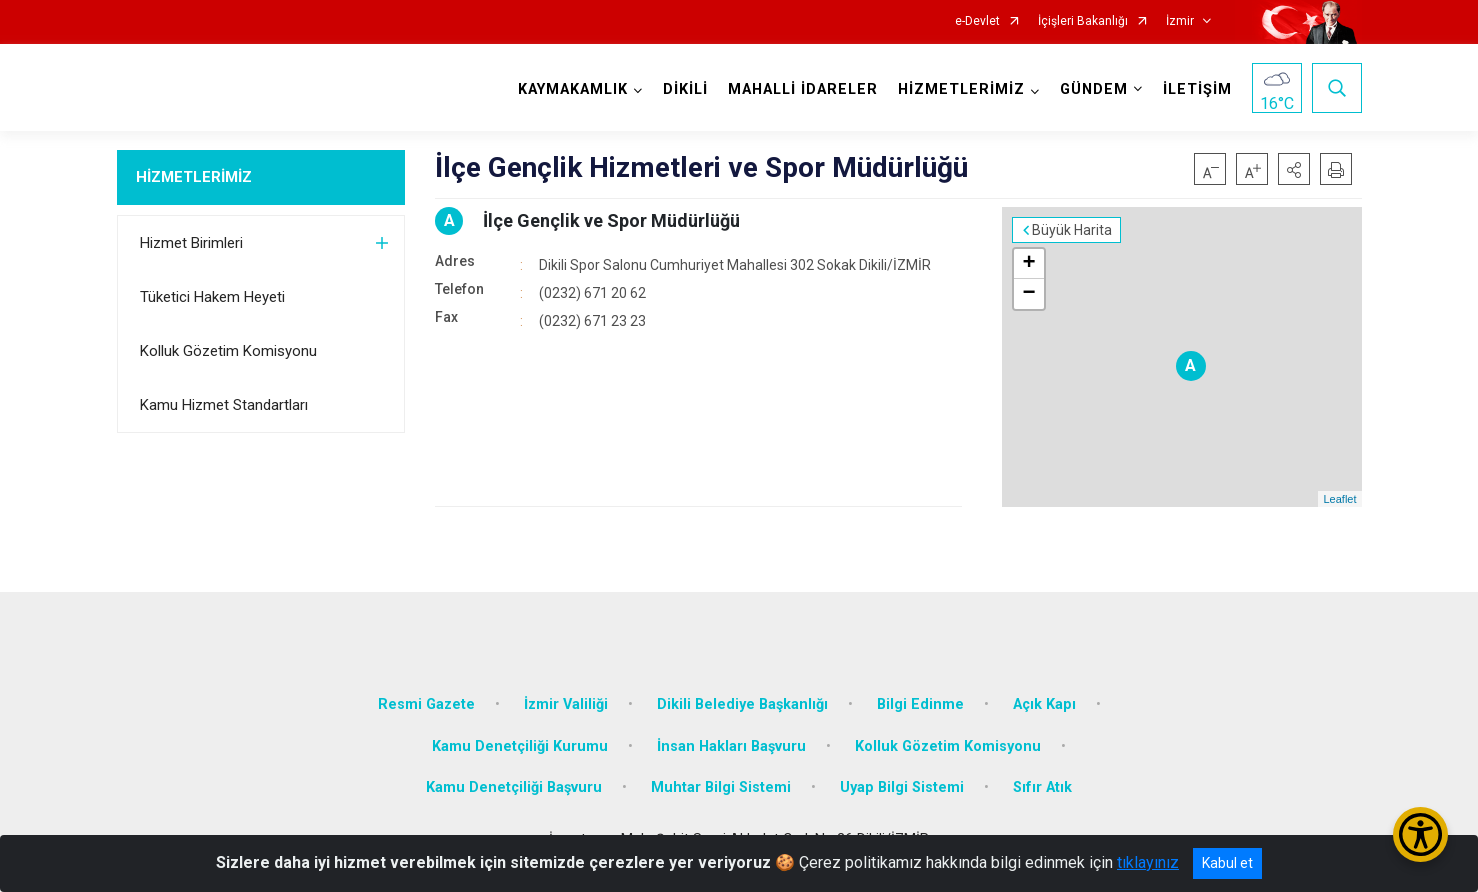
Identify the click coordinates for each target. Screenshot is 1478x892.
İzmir (1180, 21)
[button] (1294, 169)
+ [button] (1028, 264)
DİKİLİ (685, 89)
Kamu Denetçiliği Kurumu (520, 746)
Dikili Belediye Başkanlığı (742, 704)
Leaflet (1339, 499)
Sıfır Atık (1042, 787)
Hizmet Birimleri (191, 243)
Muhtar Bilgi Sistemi (721, 787)
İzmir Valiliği (566, 704)
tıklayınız (1148, 862)
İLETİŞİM (1197, 89)
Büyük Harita (1072, 230)
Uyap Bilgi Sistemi (902, 787)
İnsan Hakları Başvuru (731, 746)
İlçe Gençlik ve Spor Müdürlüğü (611, 220)
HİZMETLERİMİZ (194, 177)
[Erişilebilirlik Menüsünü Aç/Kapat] (1420, 834)
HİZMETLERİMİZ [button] (961, 89)
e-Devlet (977, 21)
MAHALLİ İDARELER (803, 89)
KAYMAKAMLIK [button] (573, 89)
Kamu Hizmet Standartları (224, 405)
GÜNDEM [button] (1094, 89)
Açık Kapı (1044, 704)
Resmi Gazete (426, 704)
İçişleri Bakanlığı (1083, 21)
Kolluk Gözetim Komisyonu (228, 351)
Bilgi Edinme (920, 704)
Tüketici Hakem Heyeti (212, 297)
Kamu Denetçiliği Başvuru (514, 787)
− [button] (1028, 294)
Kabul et (1227, 863)
